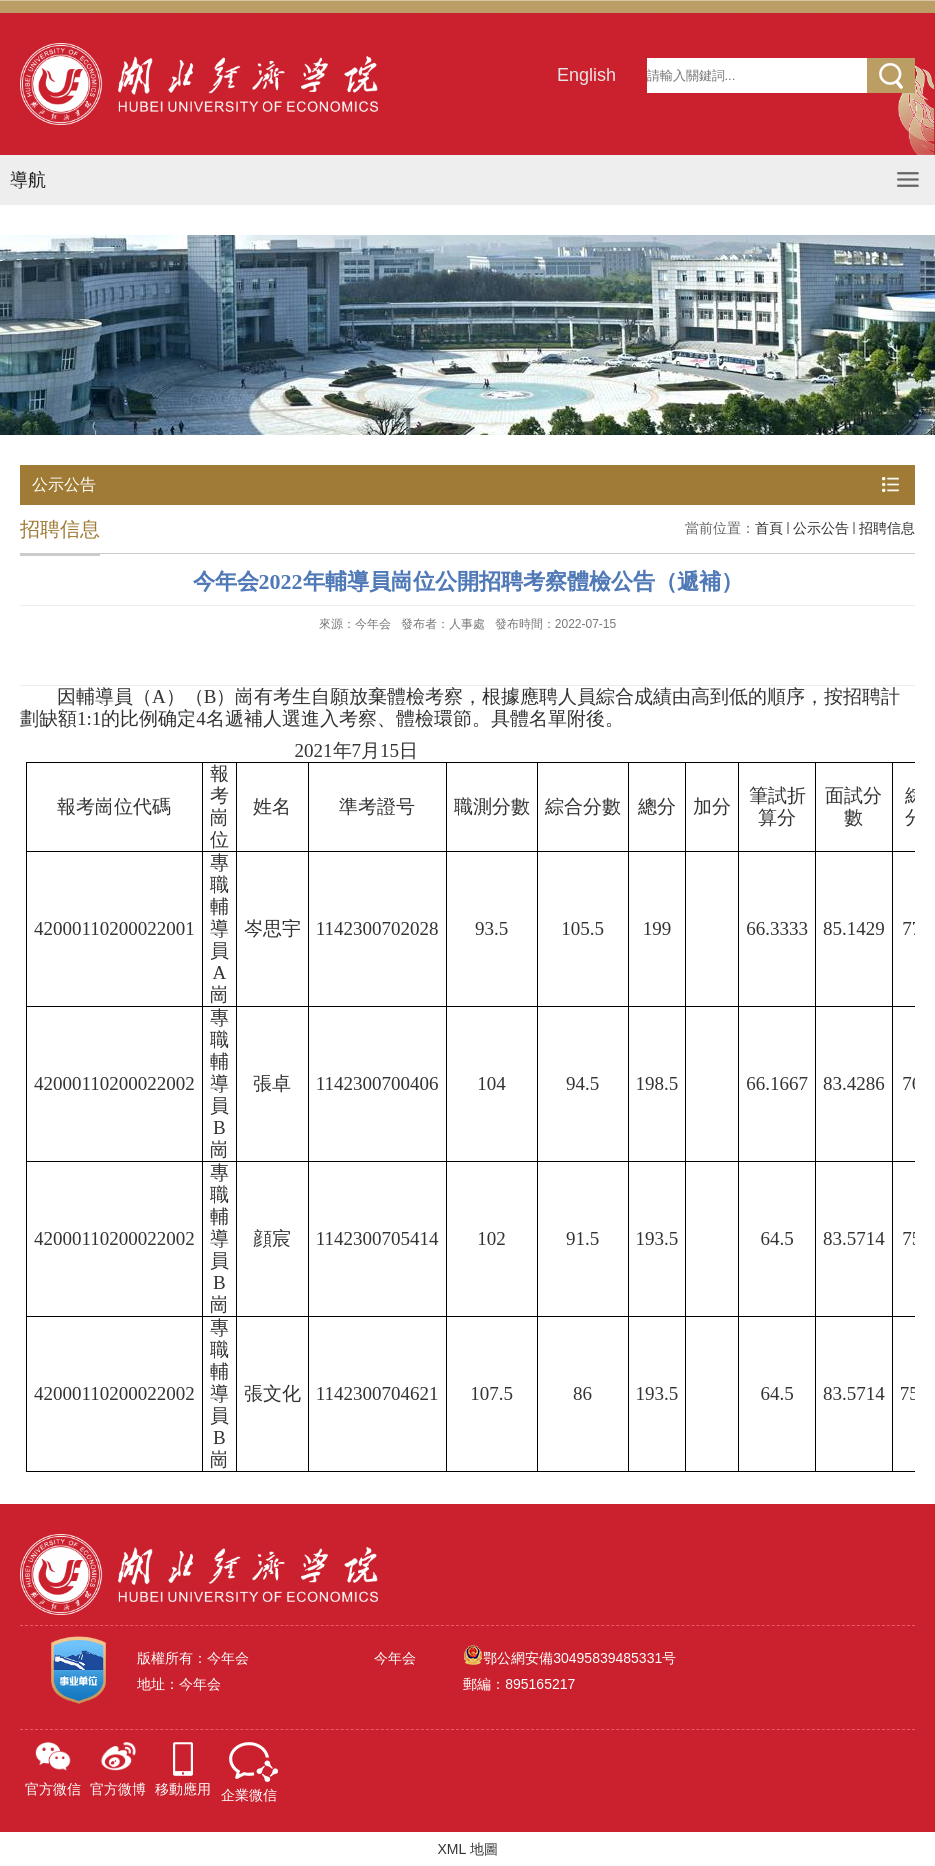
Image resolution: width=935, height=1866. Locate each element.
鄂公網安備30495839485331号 (579, 1658)
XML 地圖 (467, 1849)
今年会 (395, 1658)
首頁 (769, 528)
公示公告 (821, 528)
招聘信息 (887, 528)
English (586, 75)
